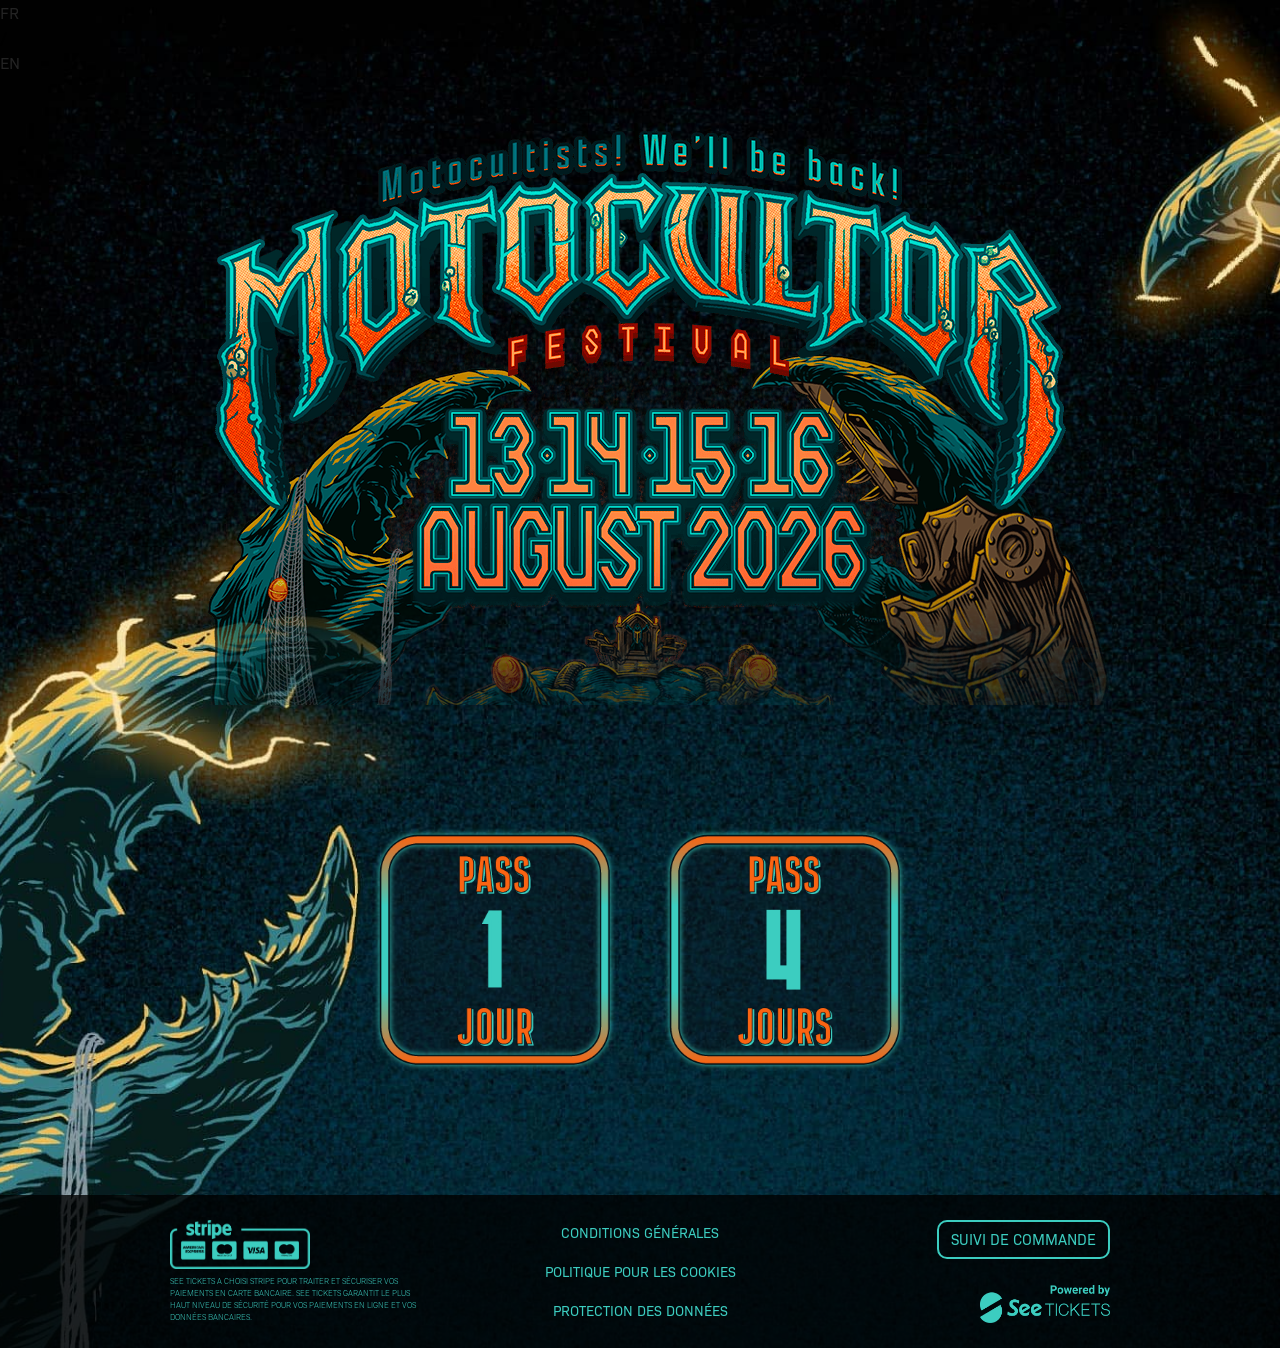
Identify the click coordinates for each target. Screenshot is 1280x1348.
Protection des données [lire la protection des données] (640, 1310)
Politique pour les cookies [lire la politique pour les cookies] (640, 1271)
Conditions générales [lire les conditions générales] (640, 1232)
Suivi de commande (1023, 1239)
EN (10, 62)
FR (9, 12)
